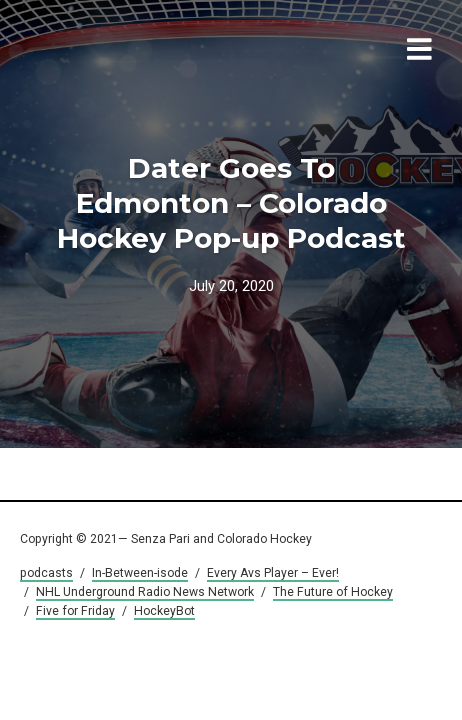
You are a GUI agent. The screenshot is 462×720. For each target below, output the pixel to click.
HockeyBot (164, 611)
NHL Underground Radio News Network (145, 592)
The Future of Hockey (333, 592)
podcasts (46, 573)
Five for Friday (75, 611)
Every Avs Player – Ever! (273, 573)
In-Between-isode (140, 573)
